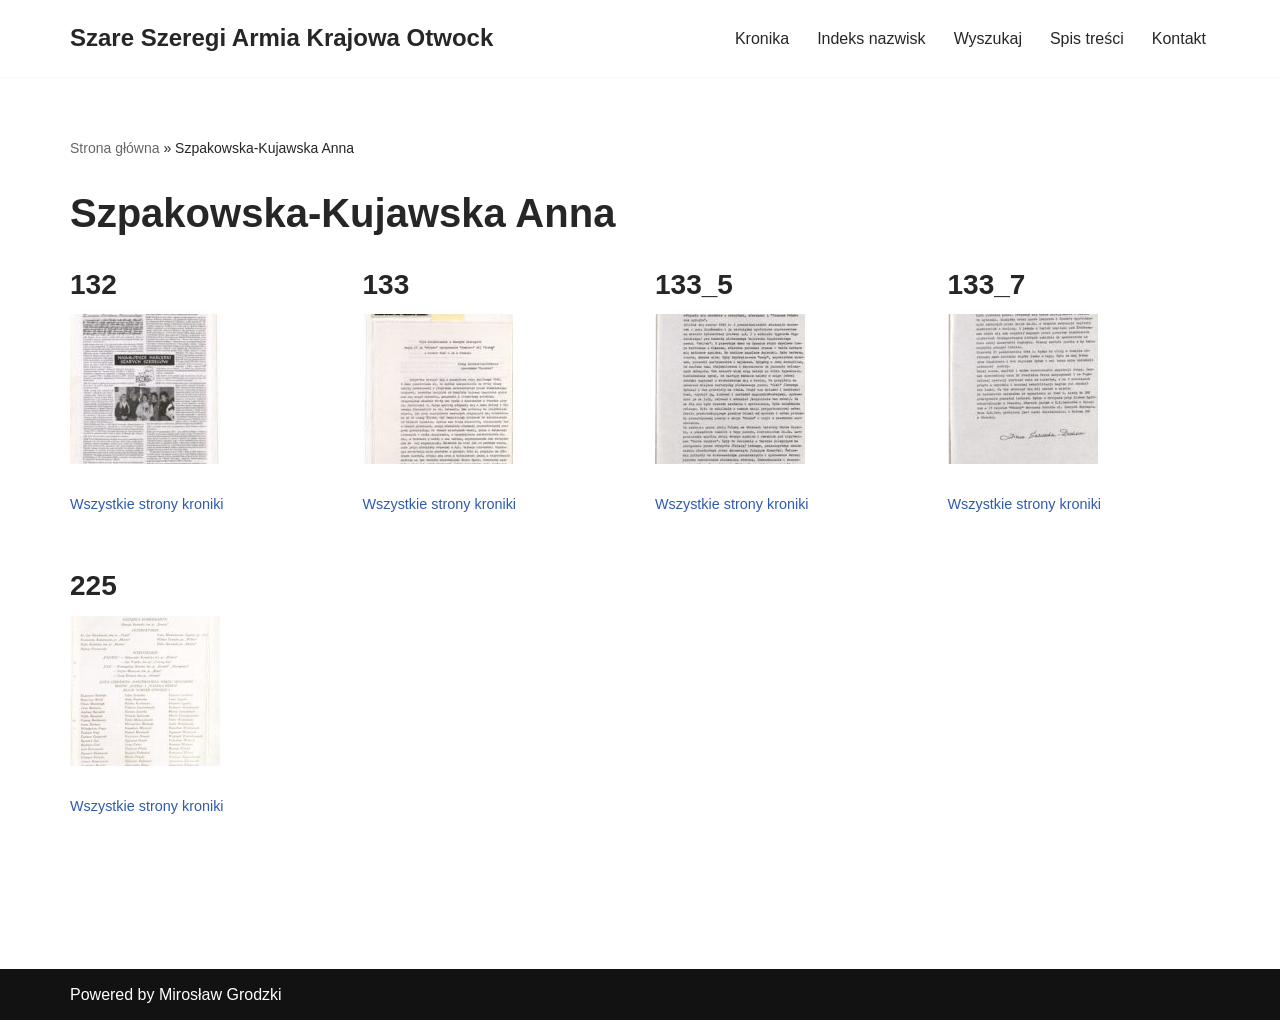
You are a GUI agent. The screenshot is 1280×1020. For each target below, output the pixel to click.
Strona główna (115, 148)
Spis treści (1087, 38)
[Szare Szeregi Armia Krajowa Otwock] (281, 38)
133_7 (987, 284)
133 (386, 284)
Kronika (762, 38)
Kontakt (1179, 38)
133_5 (694, 284)
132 (93, 284)
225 (93, 585)
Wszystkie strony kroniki (147, 504)
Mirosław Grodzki (220, 994)
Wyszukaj (988, 38)
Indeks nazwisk (871, 38)
